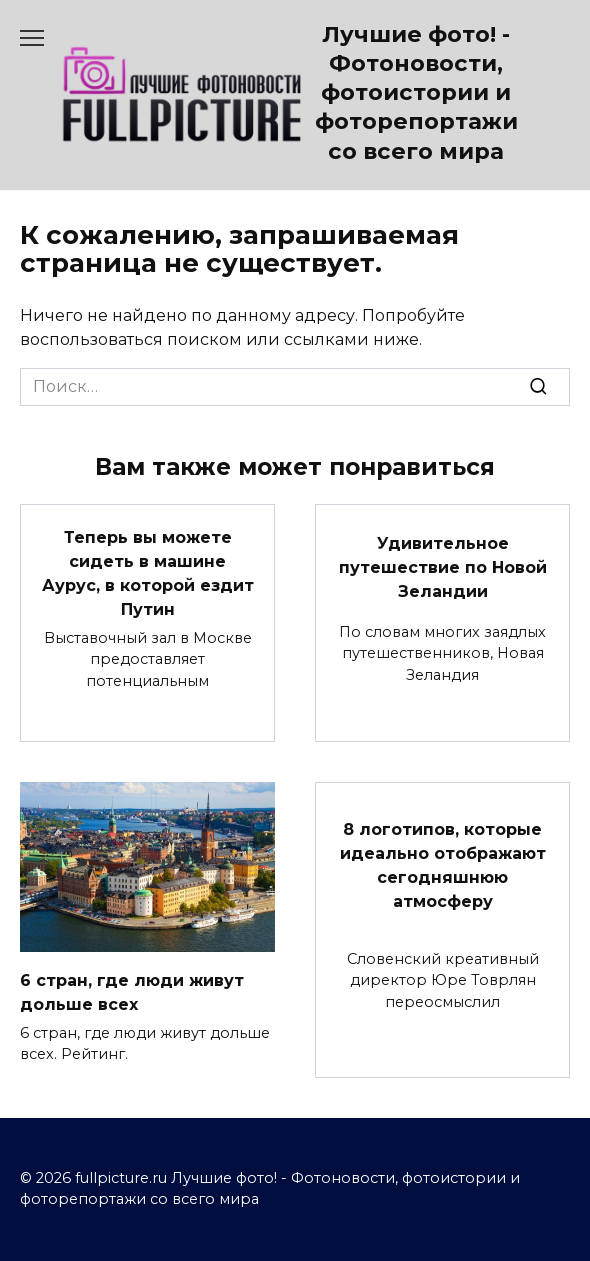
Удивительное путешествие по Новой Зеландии (443, 566)
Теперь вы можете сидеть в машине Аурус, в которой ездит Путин (148, 572)
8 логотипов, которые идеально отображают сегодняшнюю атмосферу (443, 865)
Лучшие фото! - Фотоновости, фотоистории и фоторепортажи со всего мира (416, 92)
